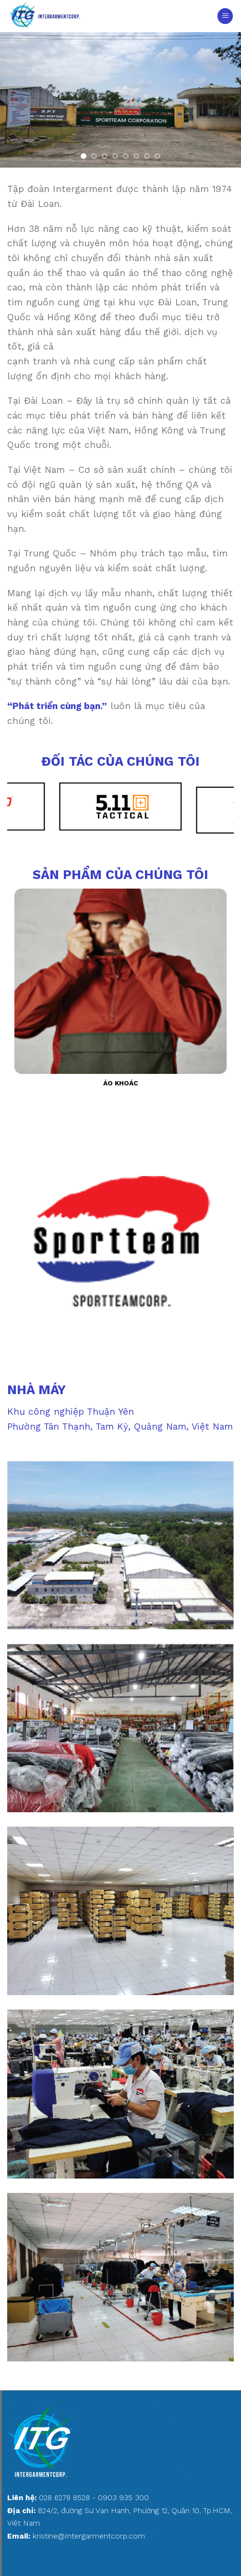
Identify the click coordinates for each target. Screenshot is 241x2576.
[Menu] (225, 16)
